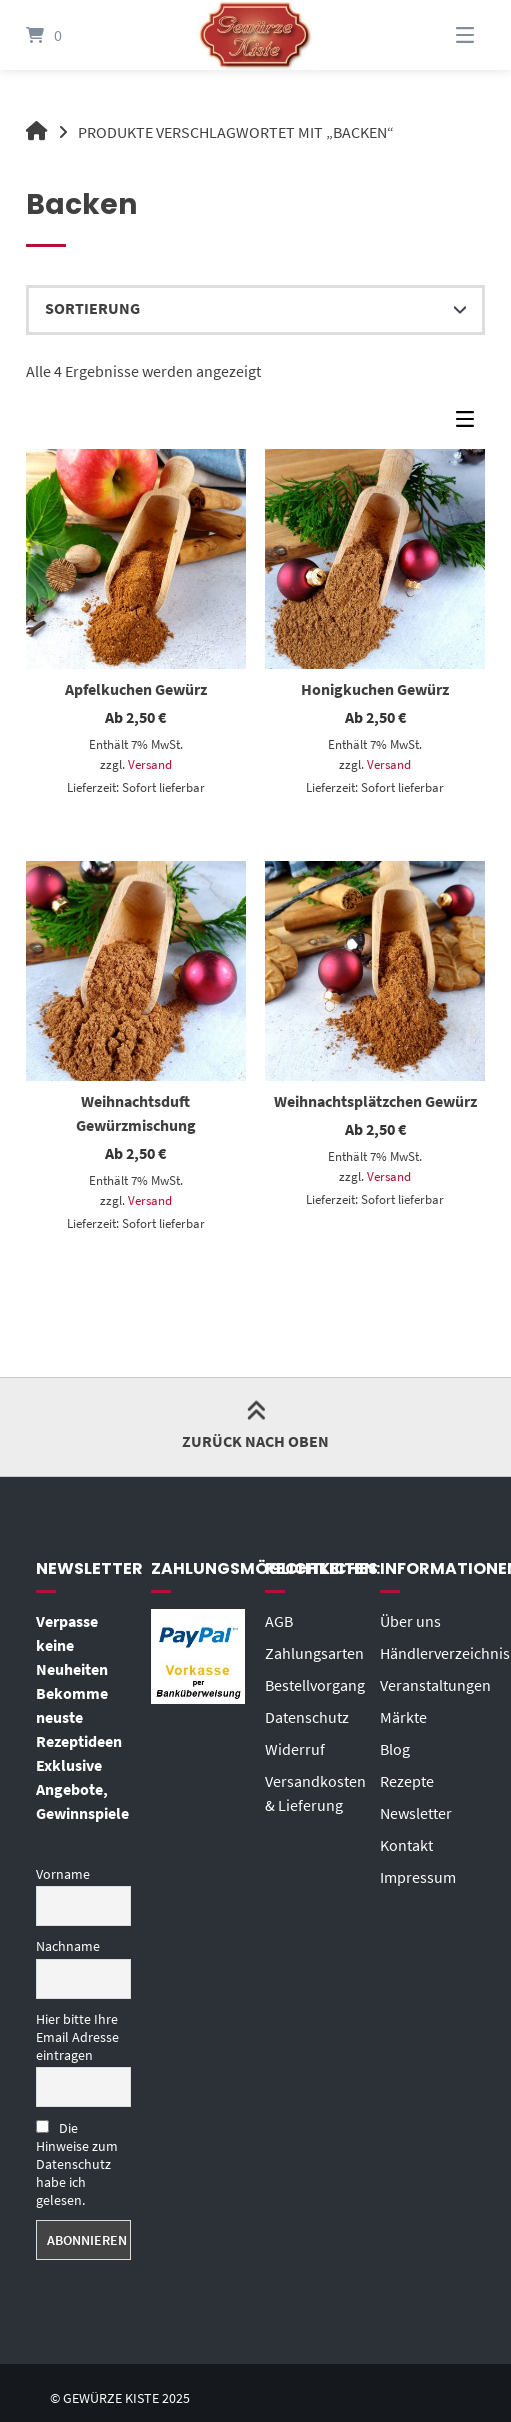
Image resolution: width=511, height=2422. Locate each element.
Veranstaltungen (435, 1685)
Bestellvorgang (315, 1685)
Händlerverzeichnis (445, 1653)
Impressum (418, 1877)
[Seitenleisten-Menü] (470, 424)
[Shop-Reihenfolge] (256, 310)
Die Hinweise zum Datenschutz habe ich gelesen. (77, 2164)
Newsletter (416, 1813)
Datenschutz (307, 1717)
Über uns (410, 1621)
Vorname (63, 1874)
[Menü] (440, 35)
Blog (395, 1749)
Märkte (403, 1717)
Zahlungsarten (314, 1653)
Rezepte (407, 1781)
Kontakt (406, 1845)
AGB (279, 1621)
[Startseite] (255, 35)
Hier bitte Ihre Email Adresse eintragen (77, 2037)
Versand (150, 764)
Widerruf (295, 1749)
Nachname (68, 1946)
